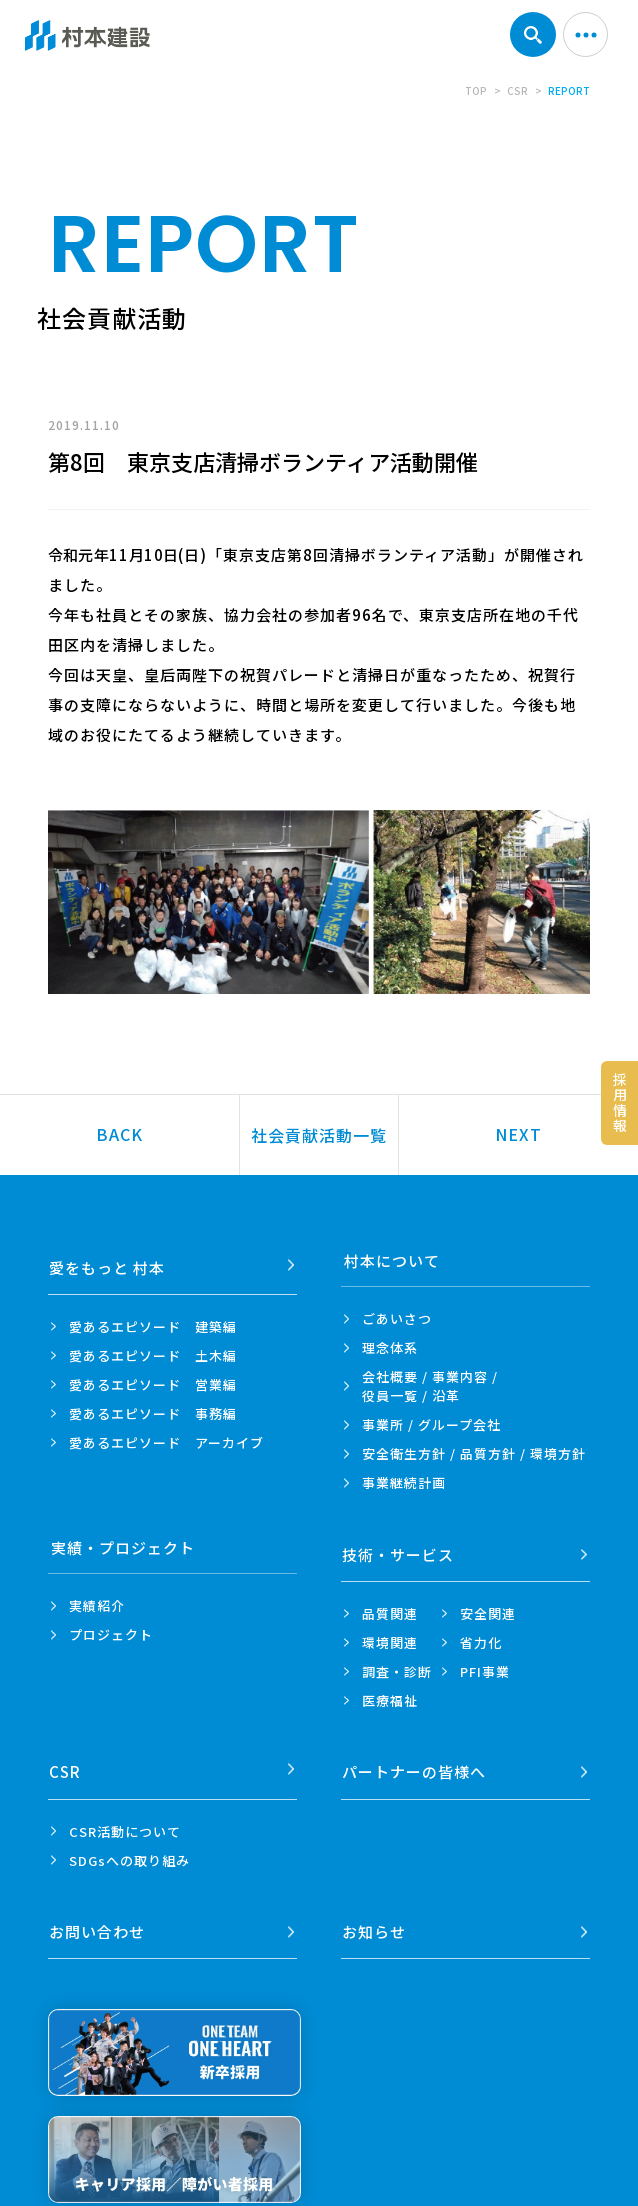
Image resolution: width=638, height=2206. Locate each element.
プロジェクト (111, 1634)
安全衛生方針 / (474, 1453)
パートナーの (416, 1757)
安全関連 (488, 1605)
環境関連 (390, 1634)
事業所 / (431, 1424)
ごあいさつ (397, 1318)
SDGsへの (129, 1844)
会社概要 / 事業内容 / (430, 1386)
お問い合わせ (99, 1909)
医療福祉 (390, 1692)
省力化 (481, 1634)
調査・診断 (397, 1663)
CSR (517, 90)
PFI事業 (485, 1663)
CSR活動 (125, 1815)
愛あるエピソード (153, 1318)
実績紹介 (97, 1605)
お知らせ (376, 1909)
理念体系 (390, 1347)
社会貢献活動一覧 (319, 1135)
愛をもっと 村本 (109, 1260)
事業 (404, 1482)
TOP (476, 90)
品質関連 (390, 1605)
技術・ (400, 1547)
